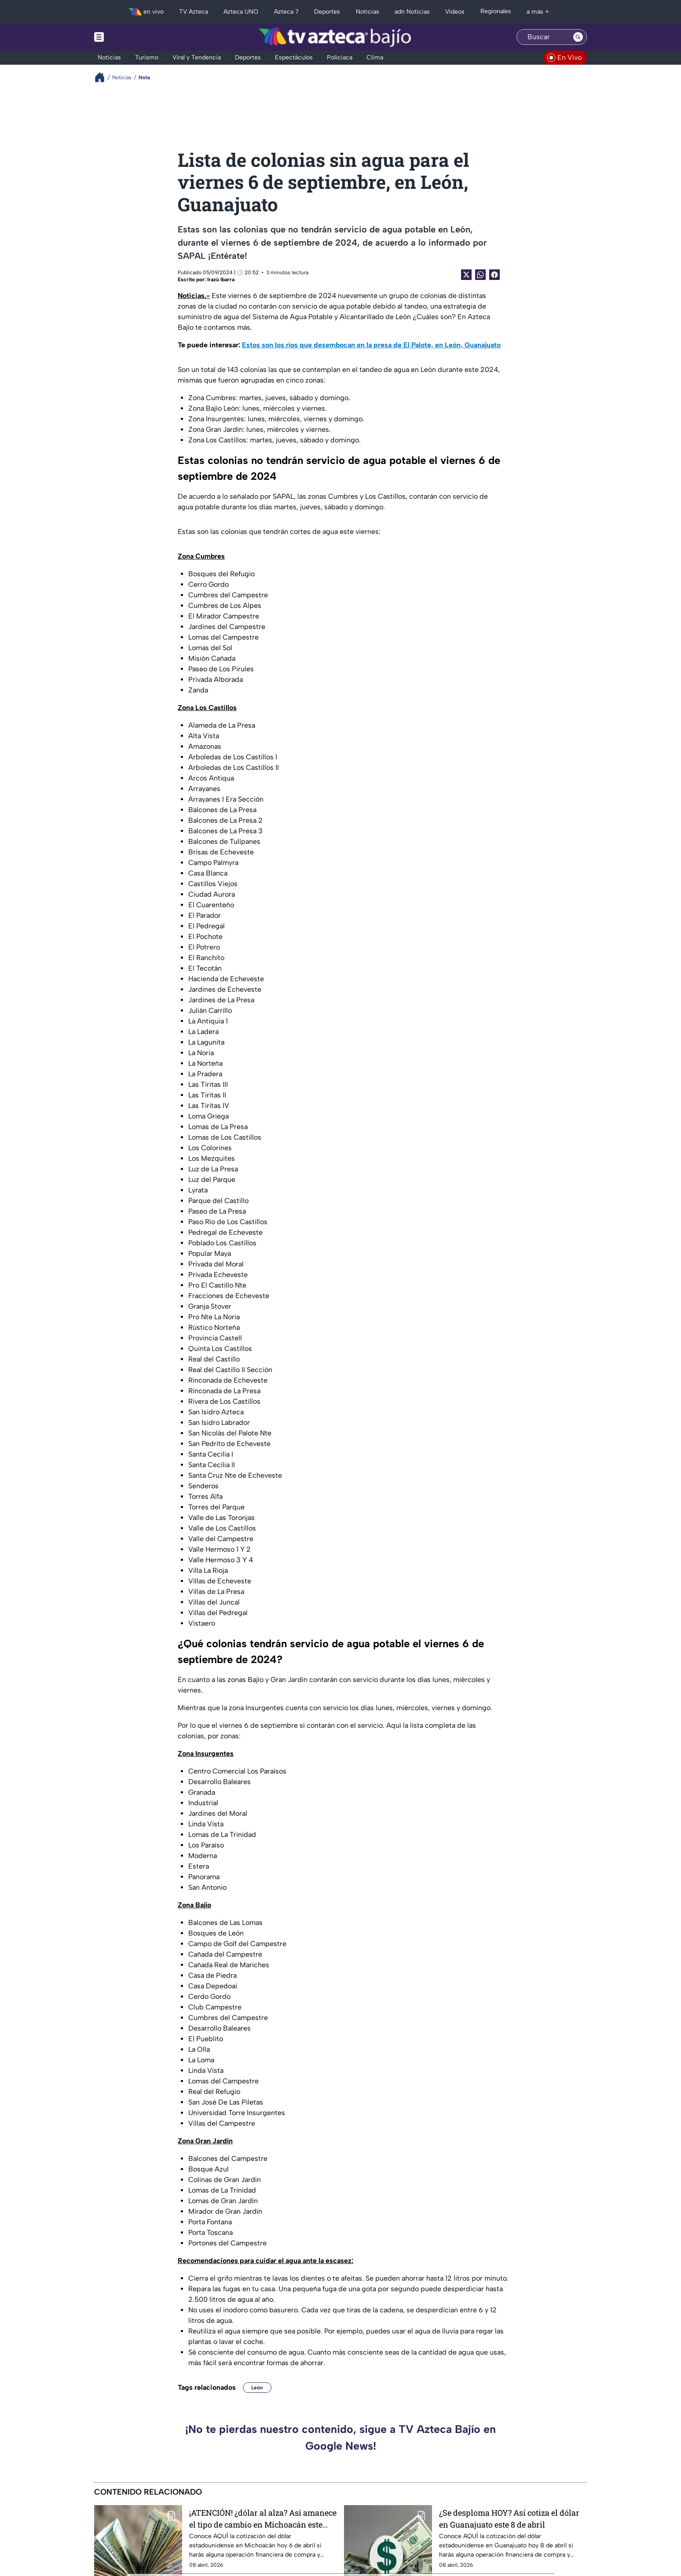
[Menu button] (129, 37)
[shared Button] (480, 274)
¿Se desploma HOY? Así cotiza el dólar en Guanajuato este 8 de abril (509, 2518)
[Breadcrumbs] (103, 77)
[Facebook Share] (494, 274)
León (257, 2388)
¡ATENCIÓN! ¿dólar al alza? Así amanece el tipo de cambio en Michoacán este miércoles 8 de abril (263, 2518)
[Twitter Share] (466, 274)
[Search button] (578, 37)
